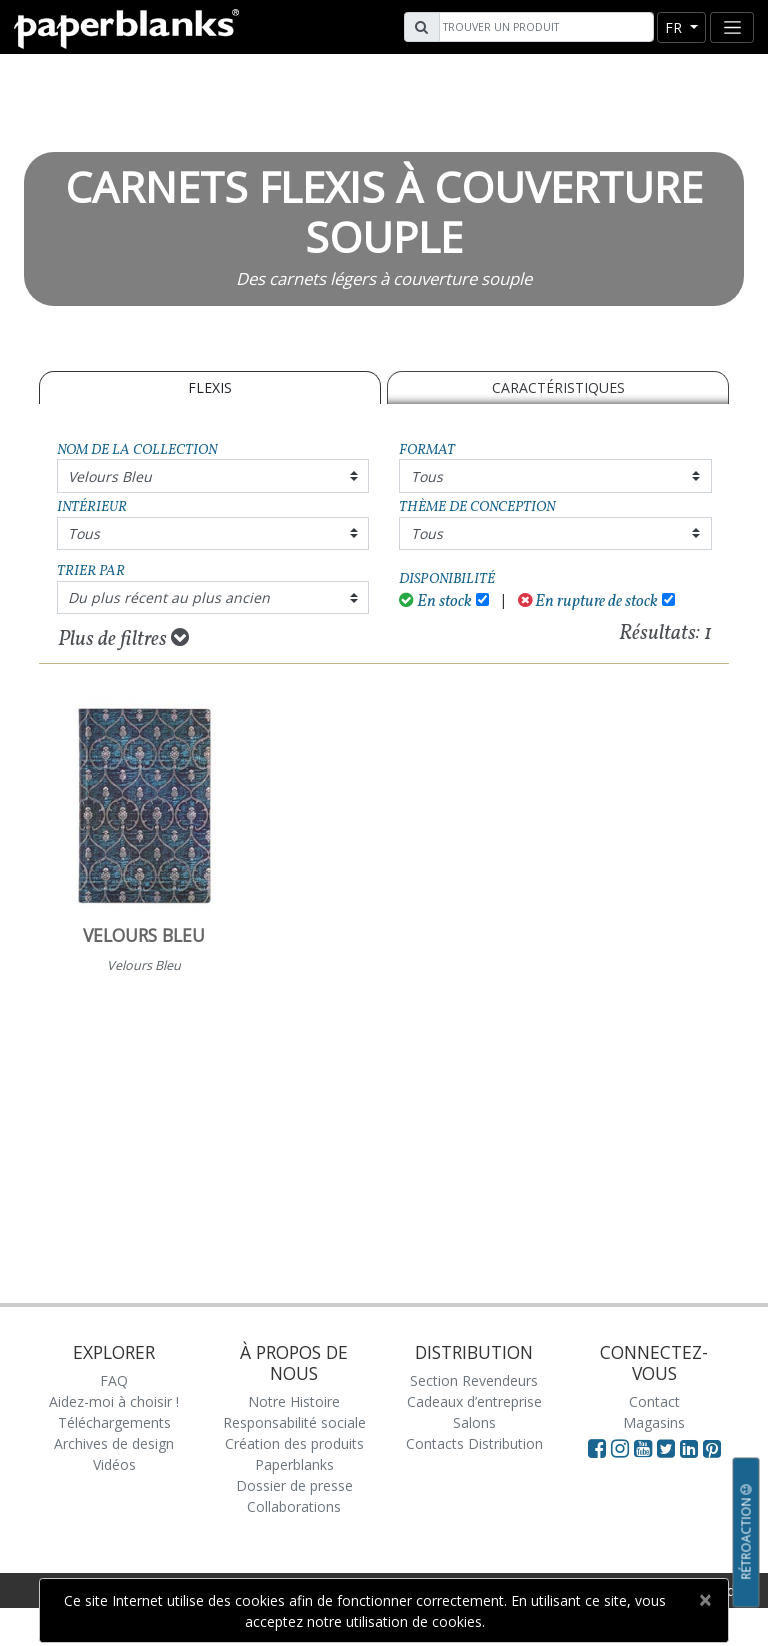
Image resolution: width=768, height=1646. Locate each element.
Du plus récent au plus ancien (169, 597)
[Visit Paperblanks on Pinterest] (712, 1448)
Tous (427, 476)
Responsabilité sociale (294, 1422)
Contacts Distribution (474, 1443)
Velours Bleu (110, 476)
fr (675, 27)
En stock (435, 601)
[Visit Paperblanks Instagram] (620, 1448)
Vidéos (114, 1464)
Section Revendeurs (474, 1380)
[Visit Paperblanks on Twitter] (668, 1448)
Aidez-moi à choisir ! (114, 1401)
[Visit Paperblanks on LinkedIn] (691, 1448)
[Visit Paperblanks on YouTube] (645, 1448)
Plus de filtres (123, 639)
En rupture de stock (588, 601)
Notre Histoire (294, 1401)
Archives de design (114, 1443)
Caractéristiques (558, 387)
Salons (474, 1422)
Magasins (654, 1422)
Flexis (210, 387)
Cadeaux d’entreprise (474, 1401)
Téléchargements (114, 1422)
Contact (654, 1401)
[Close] (704, 1600)
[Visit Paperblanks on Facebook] (597, 1448)
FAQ (114, 1380)
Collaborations (294, 1506)
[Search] (544, 27)
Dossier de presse (294, 1485)
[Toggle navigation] (732, 27)
